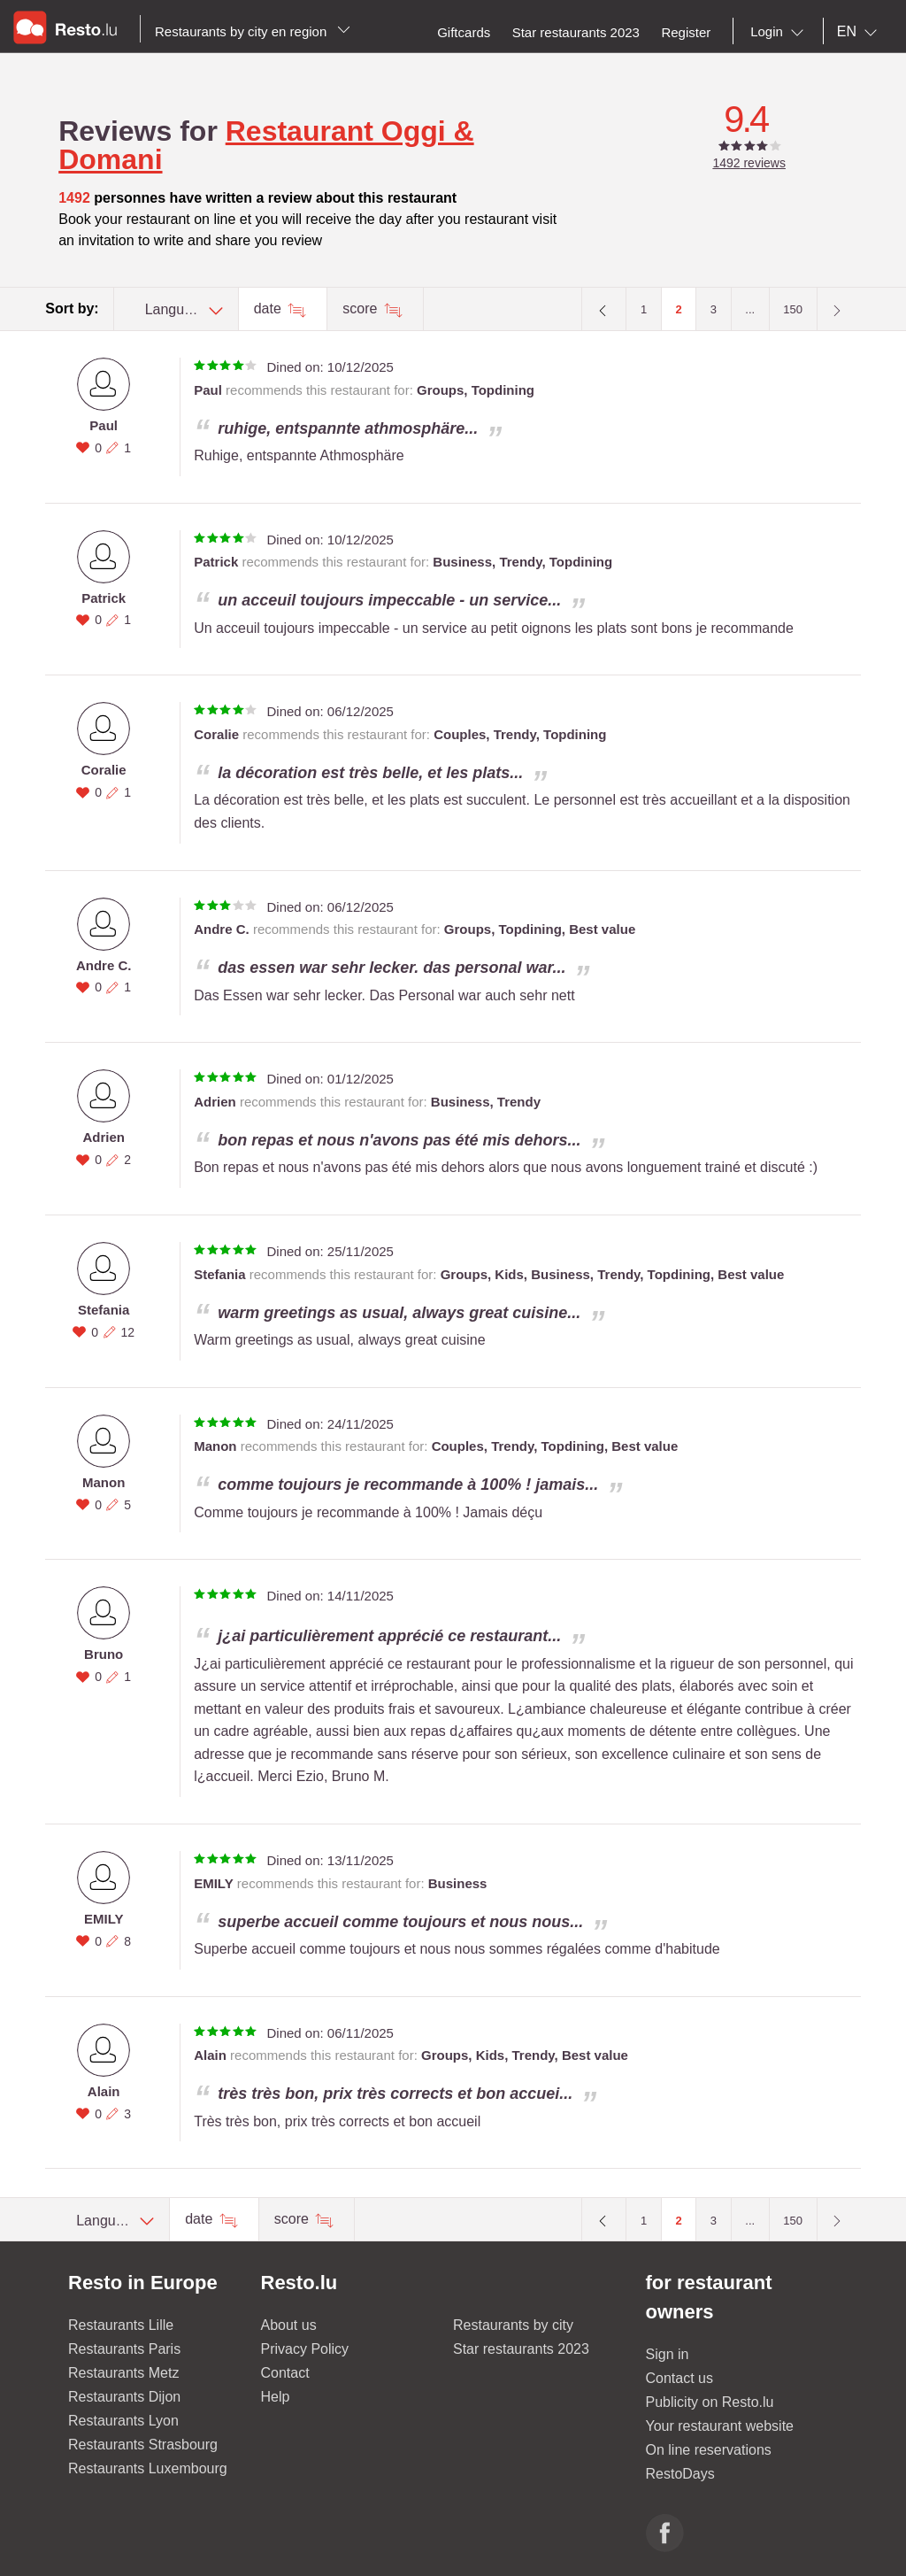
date (270, 308)
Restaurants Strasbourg (143, 2444)
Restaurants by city (513, 2325)
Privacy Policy (305, 2348)
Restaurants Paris (124, 2348)
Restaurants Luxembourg (147, 2468)
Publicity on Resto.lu (710, 2402)
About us (289, 2325)
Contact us (679, 2378)
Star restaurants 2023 (521, 2348)
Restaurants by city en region (252, 31)
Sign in (667, 2354)
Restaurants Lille (120, 2325)
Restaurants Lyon (123, 2420)
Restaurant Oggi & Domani (265, 145)
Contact (285, 2372)
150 (792, 309)
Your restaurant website (720, 2425)
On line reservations (709, 2449)
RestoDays (680, 2473)
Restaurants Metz (123, 2372)
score (361, 308)
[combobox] (780, 32)
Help (275, 2396)
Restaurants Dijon (124, 2396)
